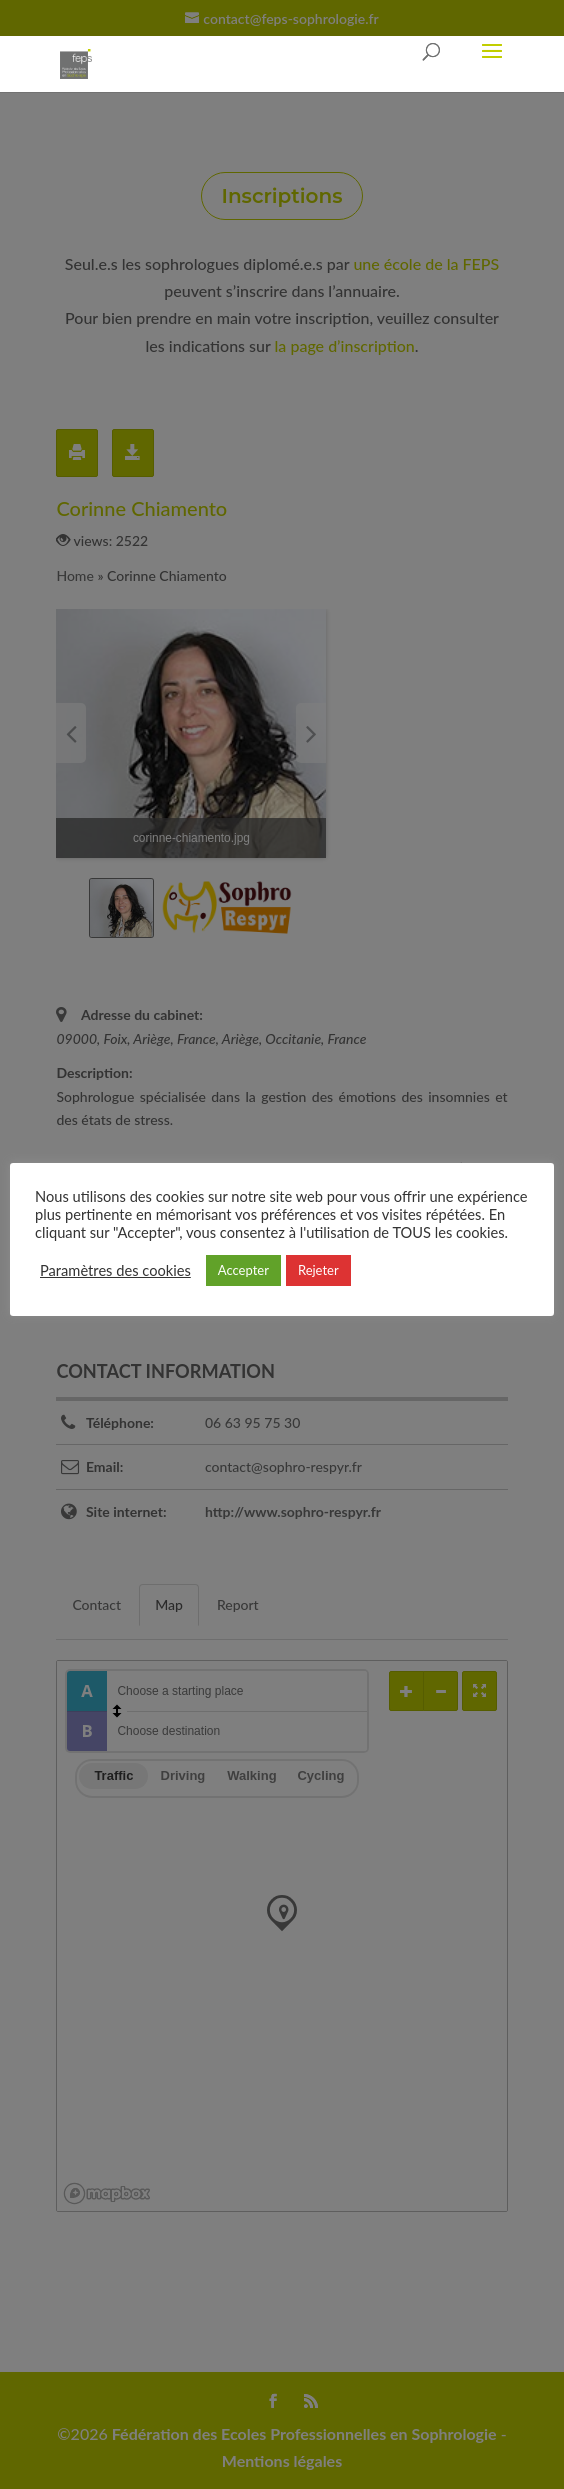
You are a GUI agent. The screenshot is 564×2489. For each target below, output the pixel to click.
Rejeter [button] (318, 1270)
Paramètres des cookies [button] (115, 1270)
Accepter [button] (243, 1270)
